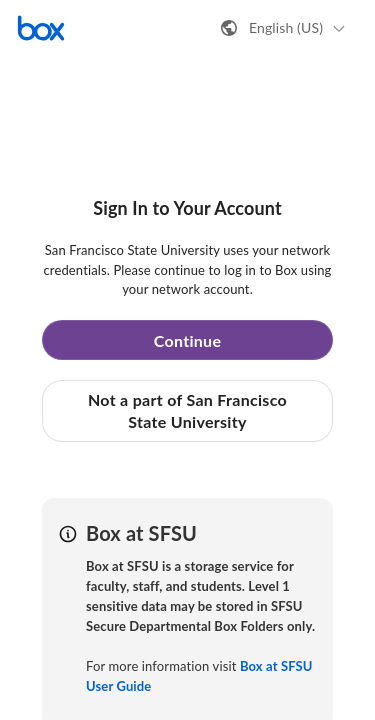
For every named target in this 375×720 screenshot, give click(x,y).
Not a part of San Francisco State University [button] (187, 410)
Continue (188, 340)
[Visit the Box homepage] (41, 28)
